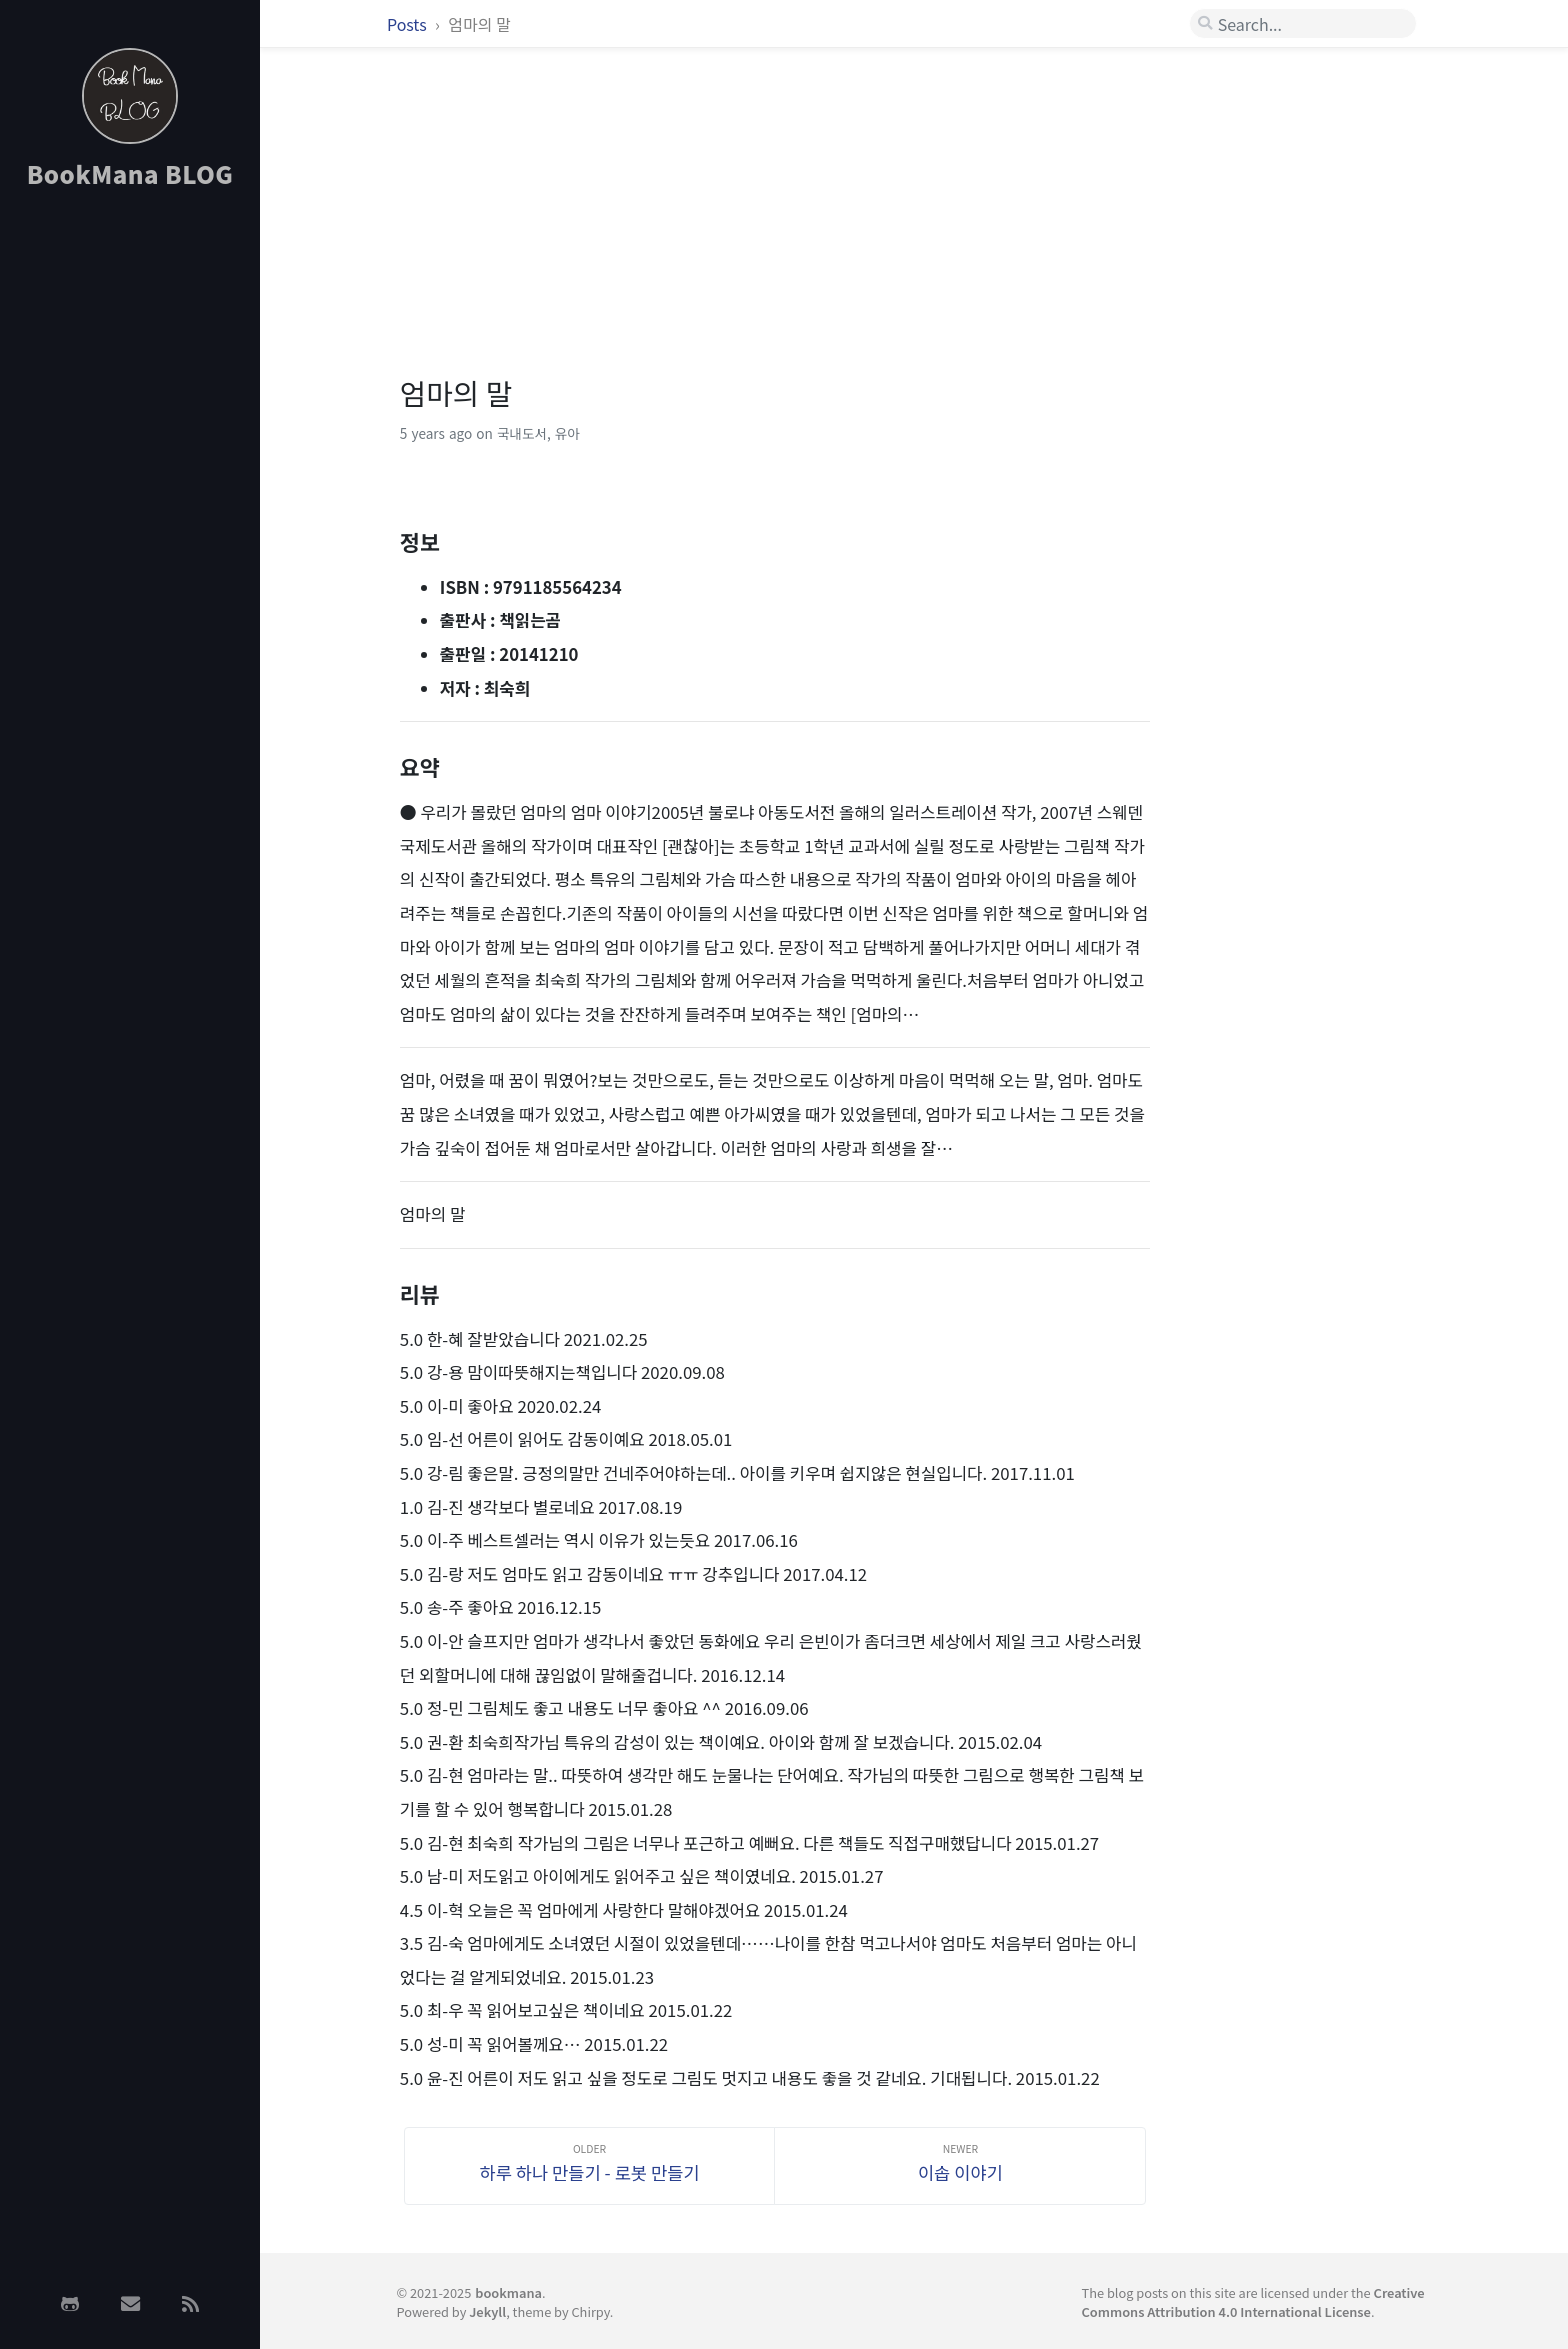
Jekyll (487, 2311)
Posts (408, 24)
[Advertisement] (130, 523)
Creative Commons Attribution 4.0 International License (1253, 2302)
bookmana (508, 2292)
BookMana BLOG (130, 173)
